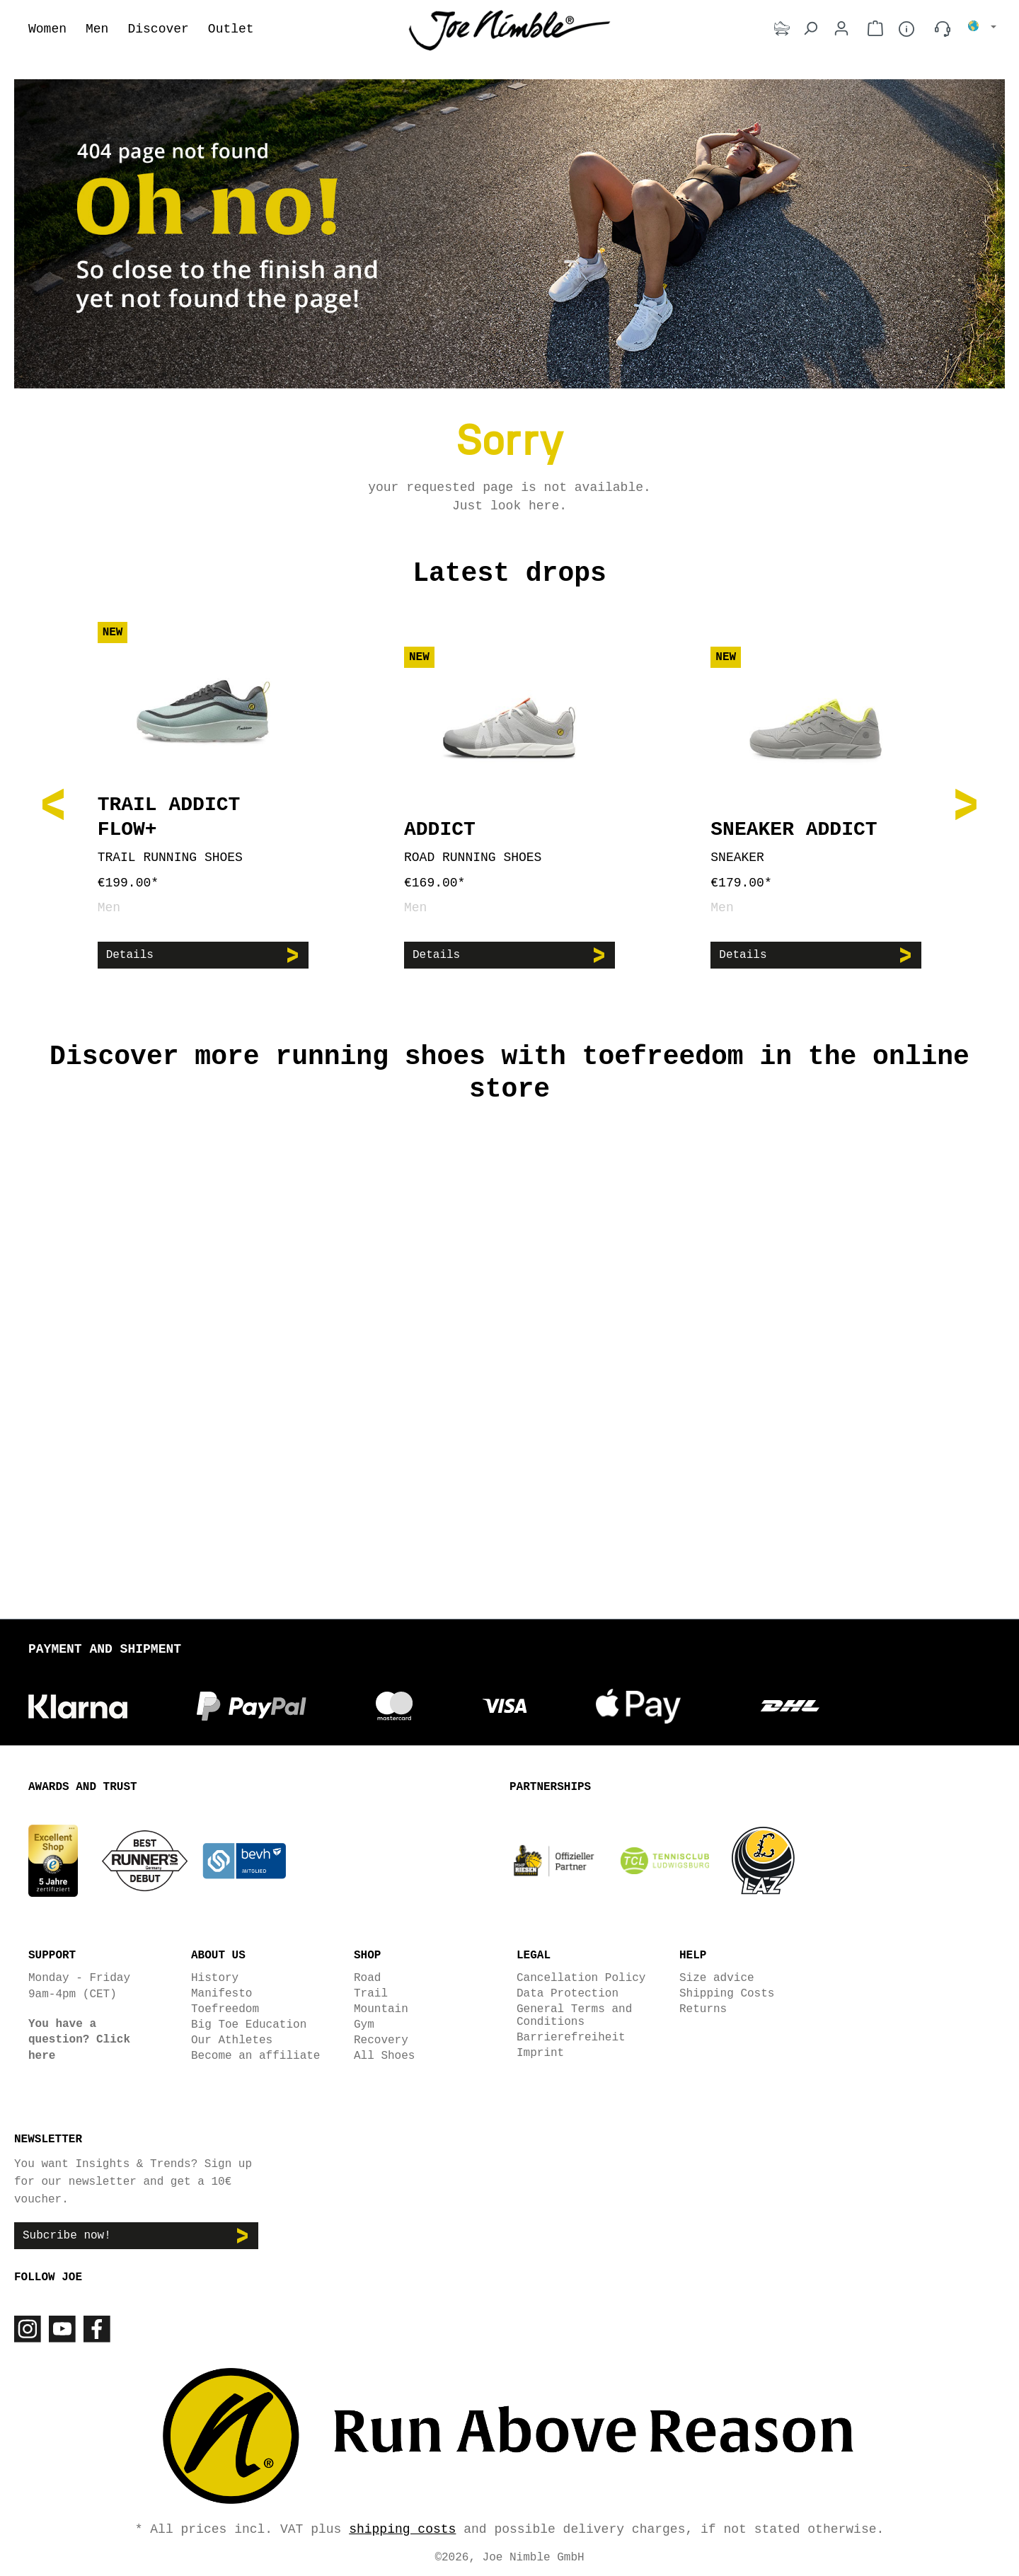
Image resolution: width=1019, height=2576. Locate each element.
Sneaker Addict (793, 829)
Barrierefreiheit (571, 2037)
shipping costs (402, 2527)
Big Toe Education (248, 2024)
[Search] (810, 29)
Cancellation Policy (581, 1977)
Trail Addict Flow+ (169, 817)
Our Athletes (231, 2039)
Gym (364, 2024)
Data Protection (567, 1993)
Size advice (716, 1977)
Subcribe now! (67, 2235)
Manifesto (221, 1993)
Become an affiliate (255, 2055)
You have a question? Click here (79, 2039)
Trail (371, 1993)
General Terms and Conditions (574, 2015)
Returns (703, 2008)
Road (367, 1977)
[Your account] (841, 29)
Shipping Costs (726, 1993)
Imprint (540, 2052)
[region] (509, 803)
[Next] (966, 803)
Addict (440, 829)
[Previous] (53, 803)
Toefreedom (225, 2008)
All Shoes (384, 2055)
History (214, 1977)
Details (130, 955)
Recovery (381, 2039)
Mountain (381, 2008)
